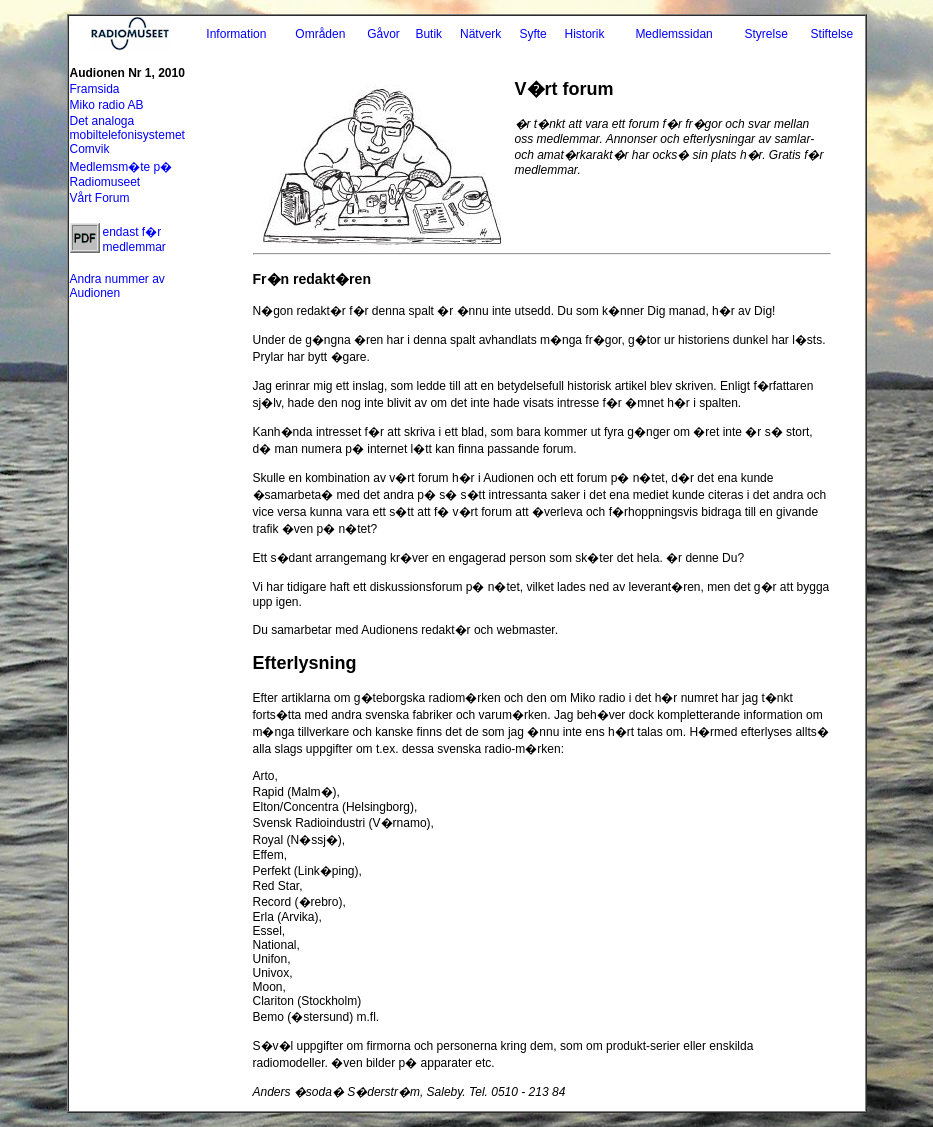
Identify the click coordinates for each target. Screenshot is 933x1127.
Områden (320, 34)
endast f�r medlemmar (134, 239)
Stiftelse (832, 34)
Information (236, 34)
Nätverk (480, 34)
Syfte (532, 34)
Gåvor (383, 34)
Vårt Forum (100, 198)
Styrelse (766, 34)
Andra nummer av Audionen (117, 286)
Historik (584, 34)
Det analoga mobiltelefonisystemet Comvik (127, 135)
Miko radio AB (107, 105)
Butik (428, 34)
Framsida (95, 89)
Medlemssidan (673, 34)
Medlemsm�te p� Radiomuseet (121, 174)
